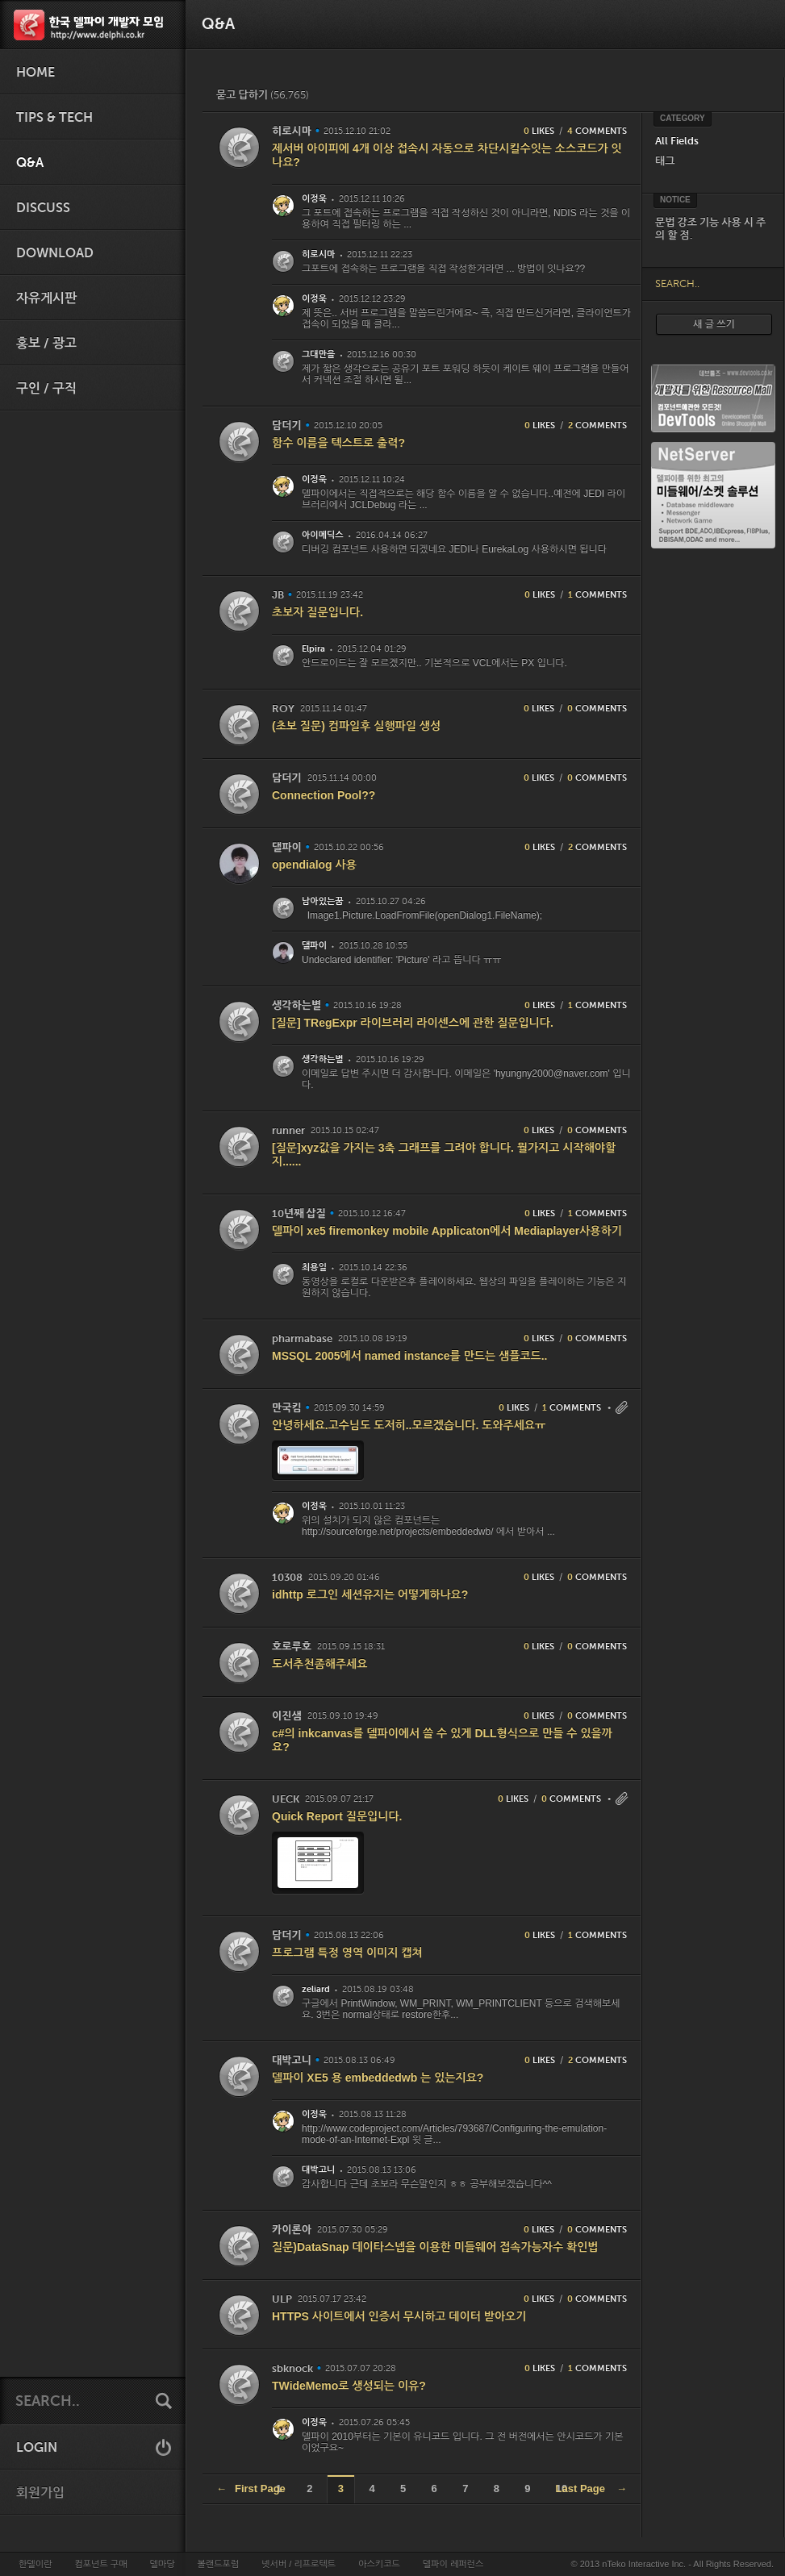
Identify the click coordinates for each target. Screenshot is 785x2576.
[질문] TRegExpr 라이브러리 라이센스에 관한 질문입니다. (412, 1022)
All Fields (677, 141)
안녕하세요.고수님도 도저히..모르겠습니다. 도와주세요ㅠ (408, 1425)
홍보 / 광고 (46, 343)
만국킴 (287, 1408)
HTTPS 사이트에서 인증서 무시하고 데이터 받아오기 (399, 2316)
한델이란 (35, 2564)
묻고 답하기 (262, 95)
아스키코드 (379, 2564)
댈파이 (287, 847)
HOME (35, 72)
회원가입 (40, 2493)
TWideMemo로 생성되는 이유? (349, 2385)
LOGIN (36, 2448)
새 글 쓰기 (714, 324)
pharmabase (302, 1338)
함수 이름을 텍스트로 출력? (338, 442)
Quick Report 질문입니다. (337, 1816)
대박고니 (291, 2060)
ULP (282, 2299)
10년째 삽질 (299, 1213)
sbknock (292, 2368)
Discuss (43, 208)
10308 (287, 1577)
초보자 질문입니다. (317, 612)
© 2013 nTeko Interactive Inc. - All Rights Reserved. (672, 2564)
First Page (251, 2488)
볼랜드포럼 (219, 2564)
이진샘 (287, 1716)
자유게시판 (46, 298)
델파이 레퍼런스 (453, 2564)
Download (55, 253)
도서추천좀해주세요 (319, 1663)
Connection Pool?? (323, 795)
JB (278, 595)
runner (288, 1130)
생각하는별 (296, 1005)
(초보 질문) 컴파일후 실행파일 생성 (356, 725)
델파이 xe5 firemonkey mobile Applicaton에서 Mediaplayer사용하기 (447, 1230)
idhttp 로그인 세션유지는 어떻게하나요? (370, 1594)
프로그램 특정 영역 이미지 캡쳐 (347, 1952)
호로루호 (291, 1646)
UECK (285, 1799)
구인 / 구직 (46, 388)
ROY (283, 708)
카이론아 (291, 2230)
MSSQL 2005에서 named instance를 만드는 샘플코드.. (409, 1355)
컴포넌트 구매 (100, 2564)
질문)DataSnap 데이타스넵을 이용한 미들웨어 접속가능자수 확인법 (435, 2246)
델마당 (161, 2564)
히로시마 (291, 131)
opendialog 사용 (314, 864)
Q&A (30, 163)
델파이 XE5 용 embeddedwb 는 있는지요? (377, 2077)
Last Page (591, 2488)
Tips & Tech (54, 117)
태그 (664, 161)
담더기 (287, 425)
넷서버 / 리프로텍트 (298, 2564)
